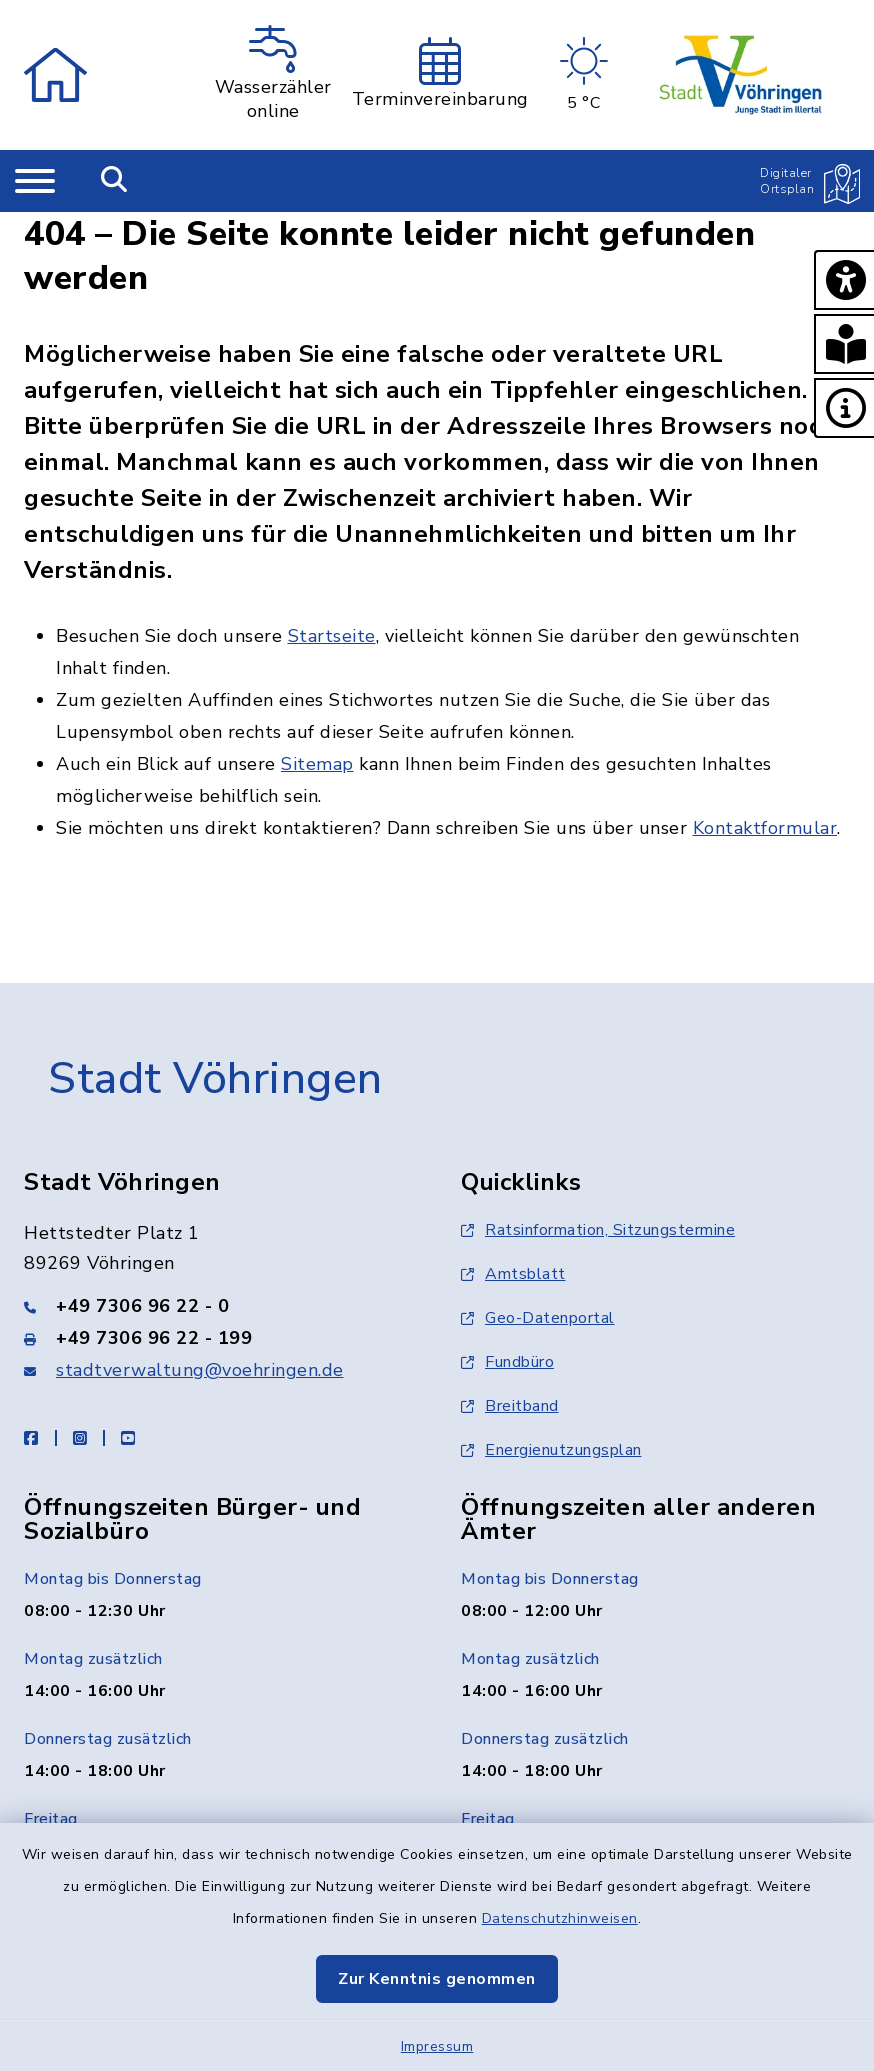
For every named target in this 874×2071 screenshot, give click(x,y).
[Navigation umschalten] (35, 181)
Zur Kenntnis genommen (437, 1979)
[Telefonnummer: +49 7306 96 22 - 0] (218, 1306)
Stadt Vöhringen (215, 1079)
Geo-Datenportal (538, 1318)
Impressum (437, 2046)
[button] (844, 280)
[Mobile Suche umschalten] (114, 181)
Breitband (510, 1406)
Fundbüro (507, 1362)
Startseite (332, 636)
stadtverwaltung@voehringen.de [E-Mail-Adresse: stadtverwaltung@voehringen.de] (200, 1370)
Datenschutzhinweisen (560, 1918)
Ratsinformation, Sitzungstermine (598, 1230)
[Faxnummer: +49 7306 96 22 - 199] (218, 1338)
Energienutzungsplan (551, 1450)
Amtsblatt (513, 1274)
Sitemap (317, 764)
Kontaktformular (765, 828)
